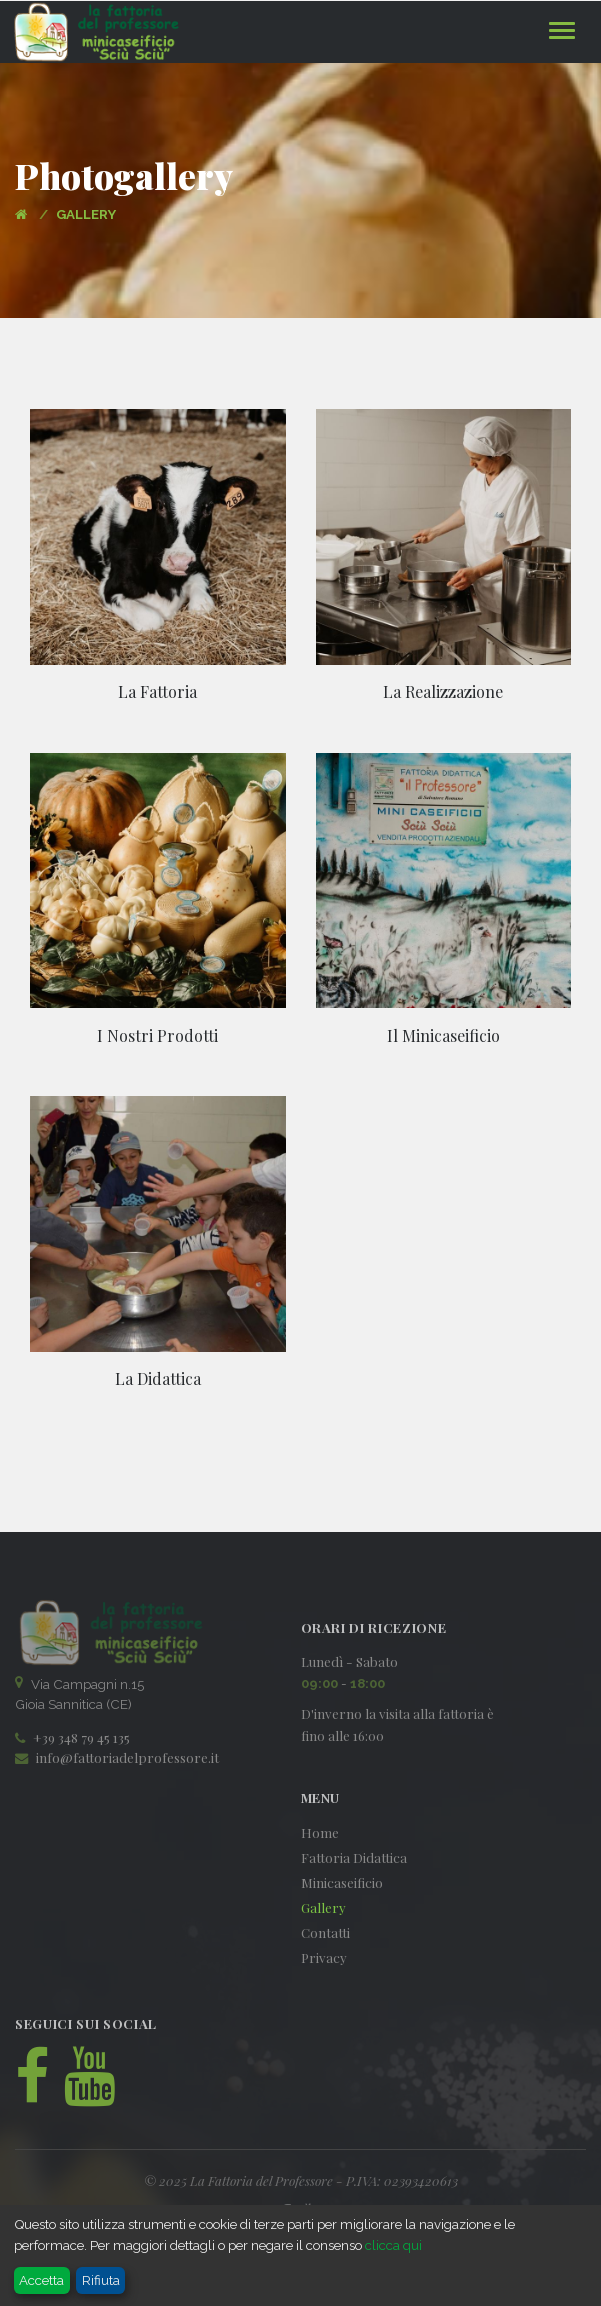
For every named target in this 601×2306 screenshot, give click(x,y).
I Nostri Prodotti (157, 1035)
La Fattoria (157, 691)
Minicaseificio (342, 1882)
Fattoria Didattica (354, 1857)
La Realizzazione (443, 691)
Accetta (41, 2280)
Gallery (323, 1907)
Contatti (325, 1932)
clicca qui (392, 2245)
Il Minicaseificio (443, 1035)
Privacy (324, 1957)
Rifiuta (101, 2280)
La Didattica (158, 1378)
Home (320, 1832)
